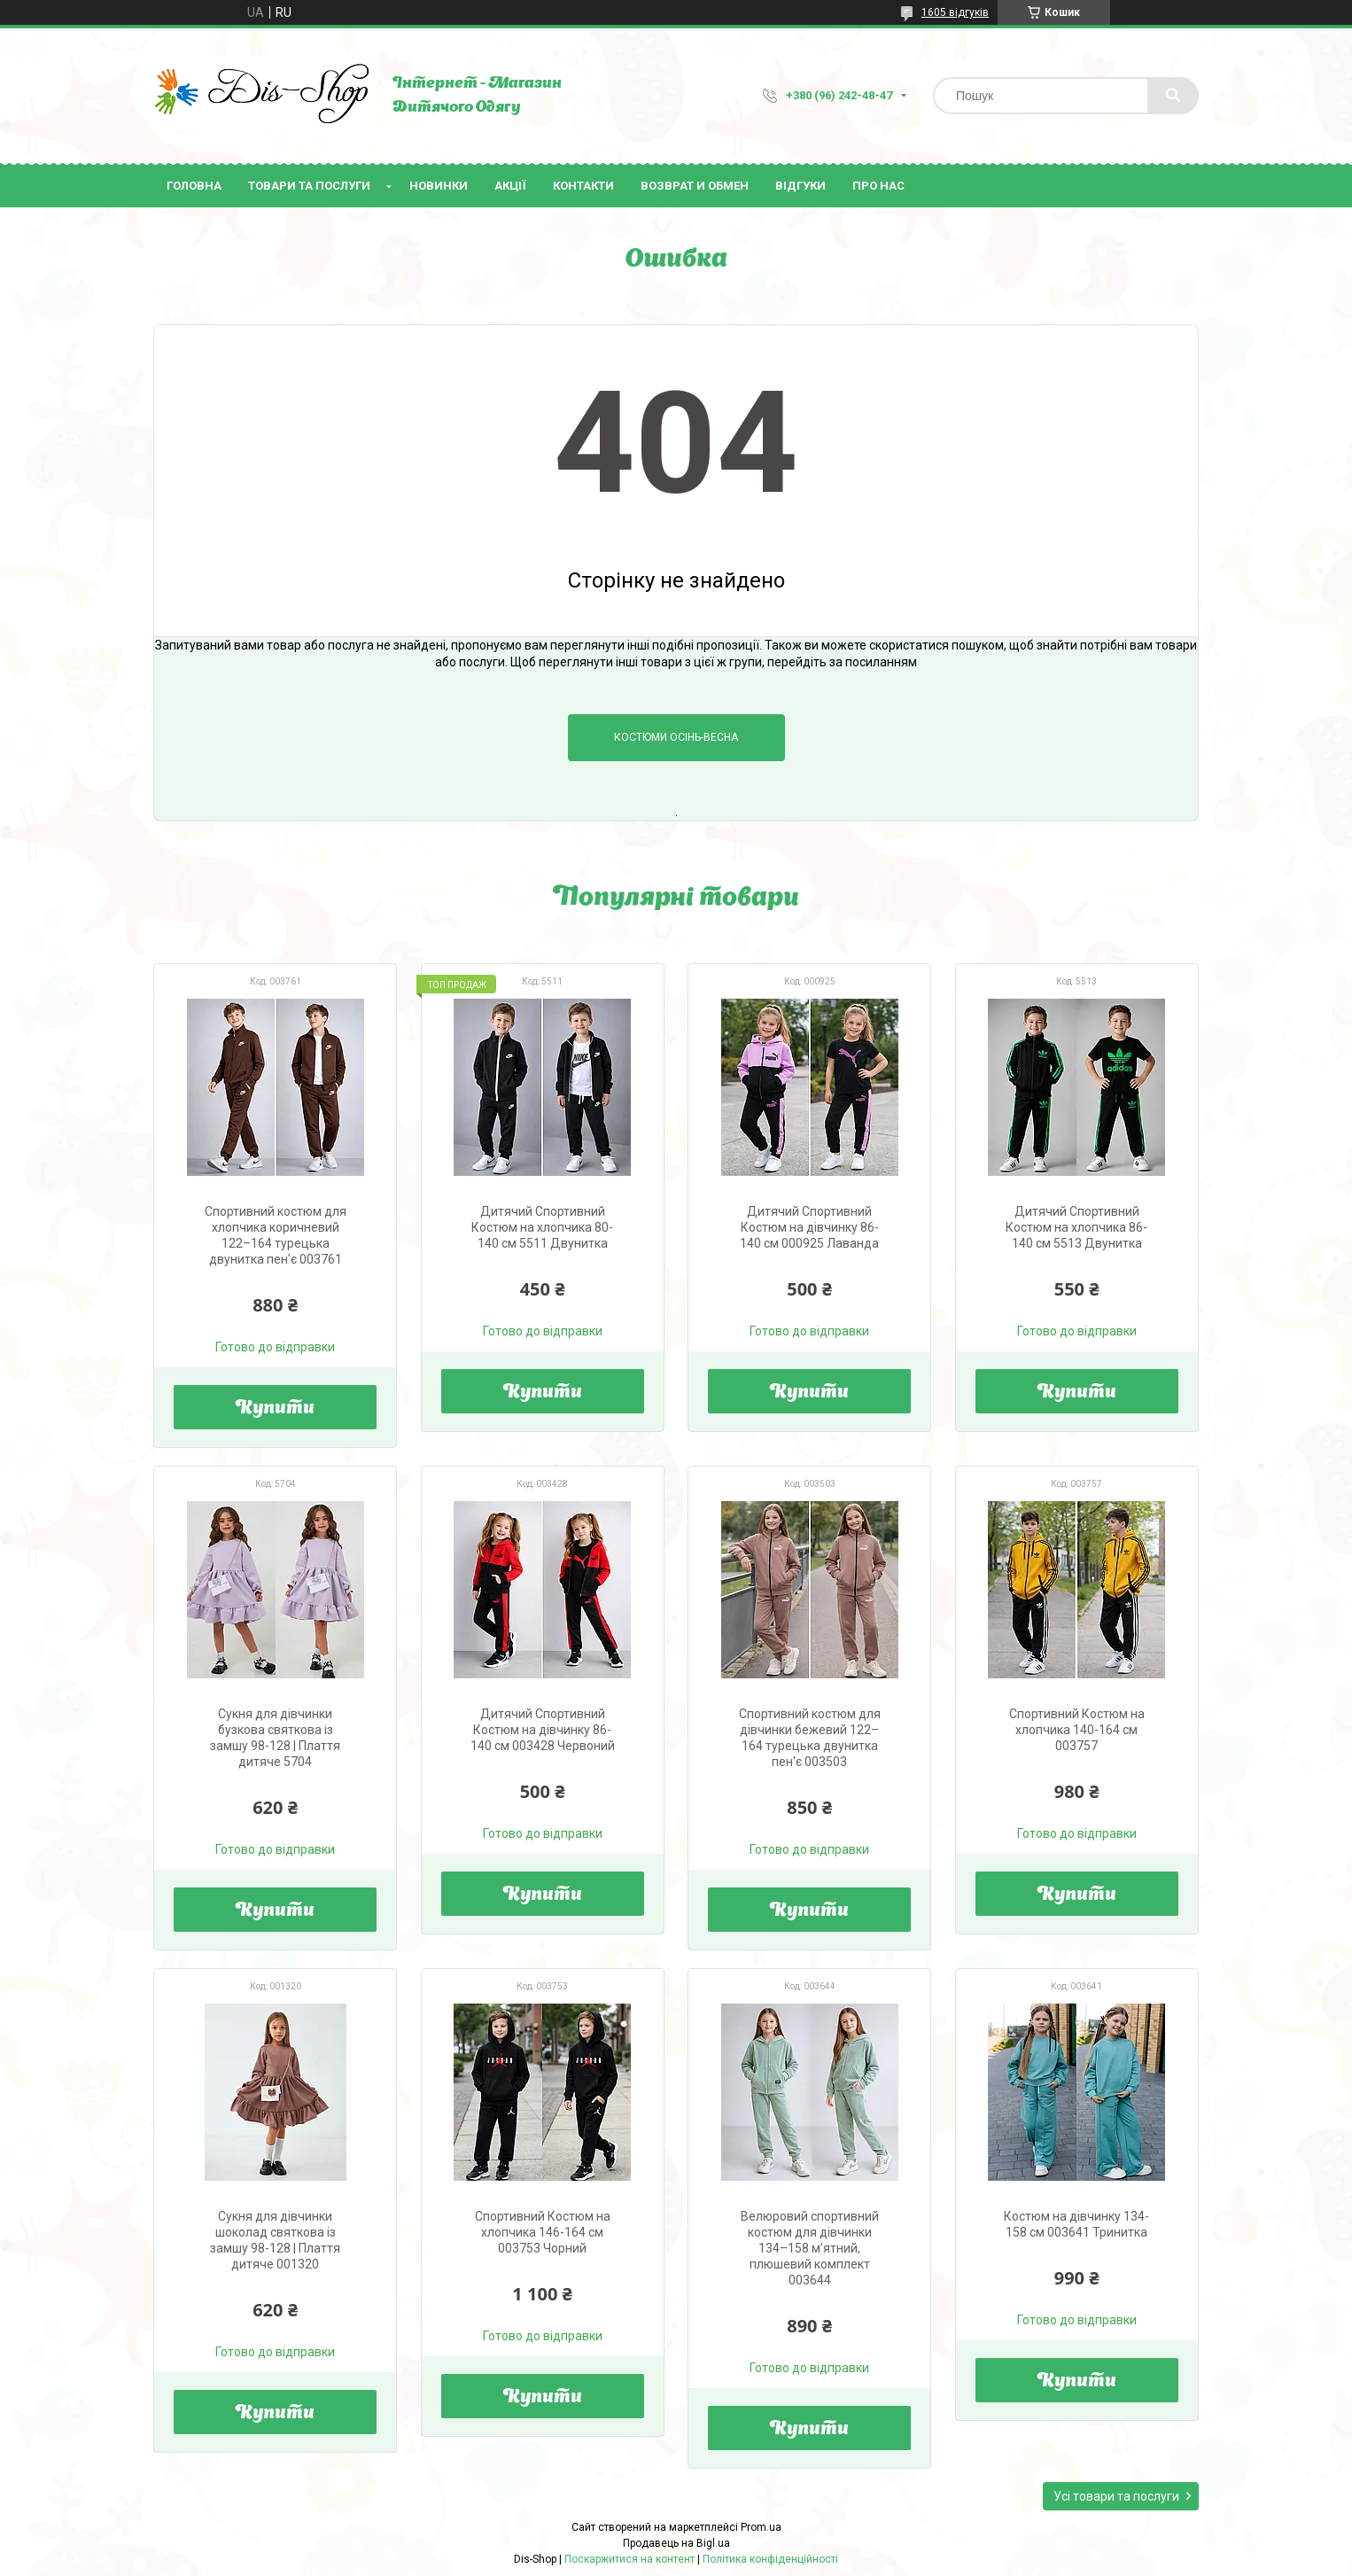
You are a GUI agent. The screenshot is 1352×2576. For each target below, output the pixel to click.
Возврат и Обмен (695, 185)
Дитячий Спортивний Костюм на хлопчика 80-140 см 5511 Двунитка (542, 1227)
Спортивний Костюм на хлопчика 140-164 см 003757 (1077, 1730)
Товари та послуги (309, 185)
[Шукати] (1173, 95)
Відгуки (800, 185)
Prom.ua (761, 2527)
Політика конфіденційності (770, 2559)
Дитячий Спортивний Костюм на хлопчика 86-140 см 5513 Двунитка (1076, 1227)
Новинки (438, 185)
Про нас (878, 185)
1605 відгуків (955, 12)
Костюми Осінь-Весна (676, 737)
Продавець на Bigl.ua (676, 2543)
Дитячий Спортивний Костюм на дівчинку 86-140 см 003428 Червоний (542, 1730)
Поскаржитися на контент (629, 2559)
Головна (194, 185)
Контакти (583, 185)
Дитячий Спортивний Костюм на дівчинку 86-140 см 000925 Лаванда (809, 1227)
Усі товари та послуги (1116, 2496)
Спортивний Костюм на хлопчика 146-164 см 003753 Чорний (542, 2232)
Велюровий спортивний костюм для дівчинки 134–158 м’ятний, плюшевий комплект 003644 (810, 2248)
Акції (510, 185)
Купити (275, 1409)
